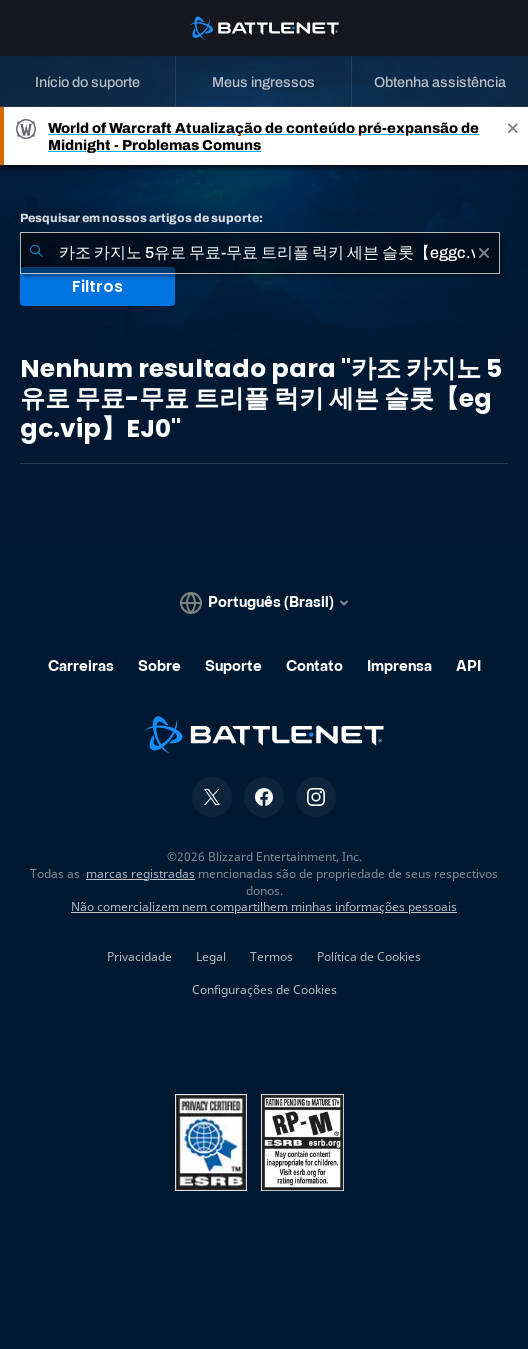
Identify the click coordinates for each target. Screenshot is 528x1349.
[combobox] (260, 253)
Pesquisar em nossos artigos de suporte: (141, 218)
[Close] (513, 136)
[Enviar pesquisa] (36, 253)
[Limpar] (484, 253)
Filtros (97, 286)
